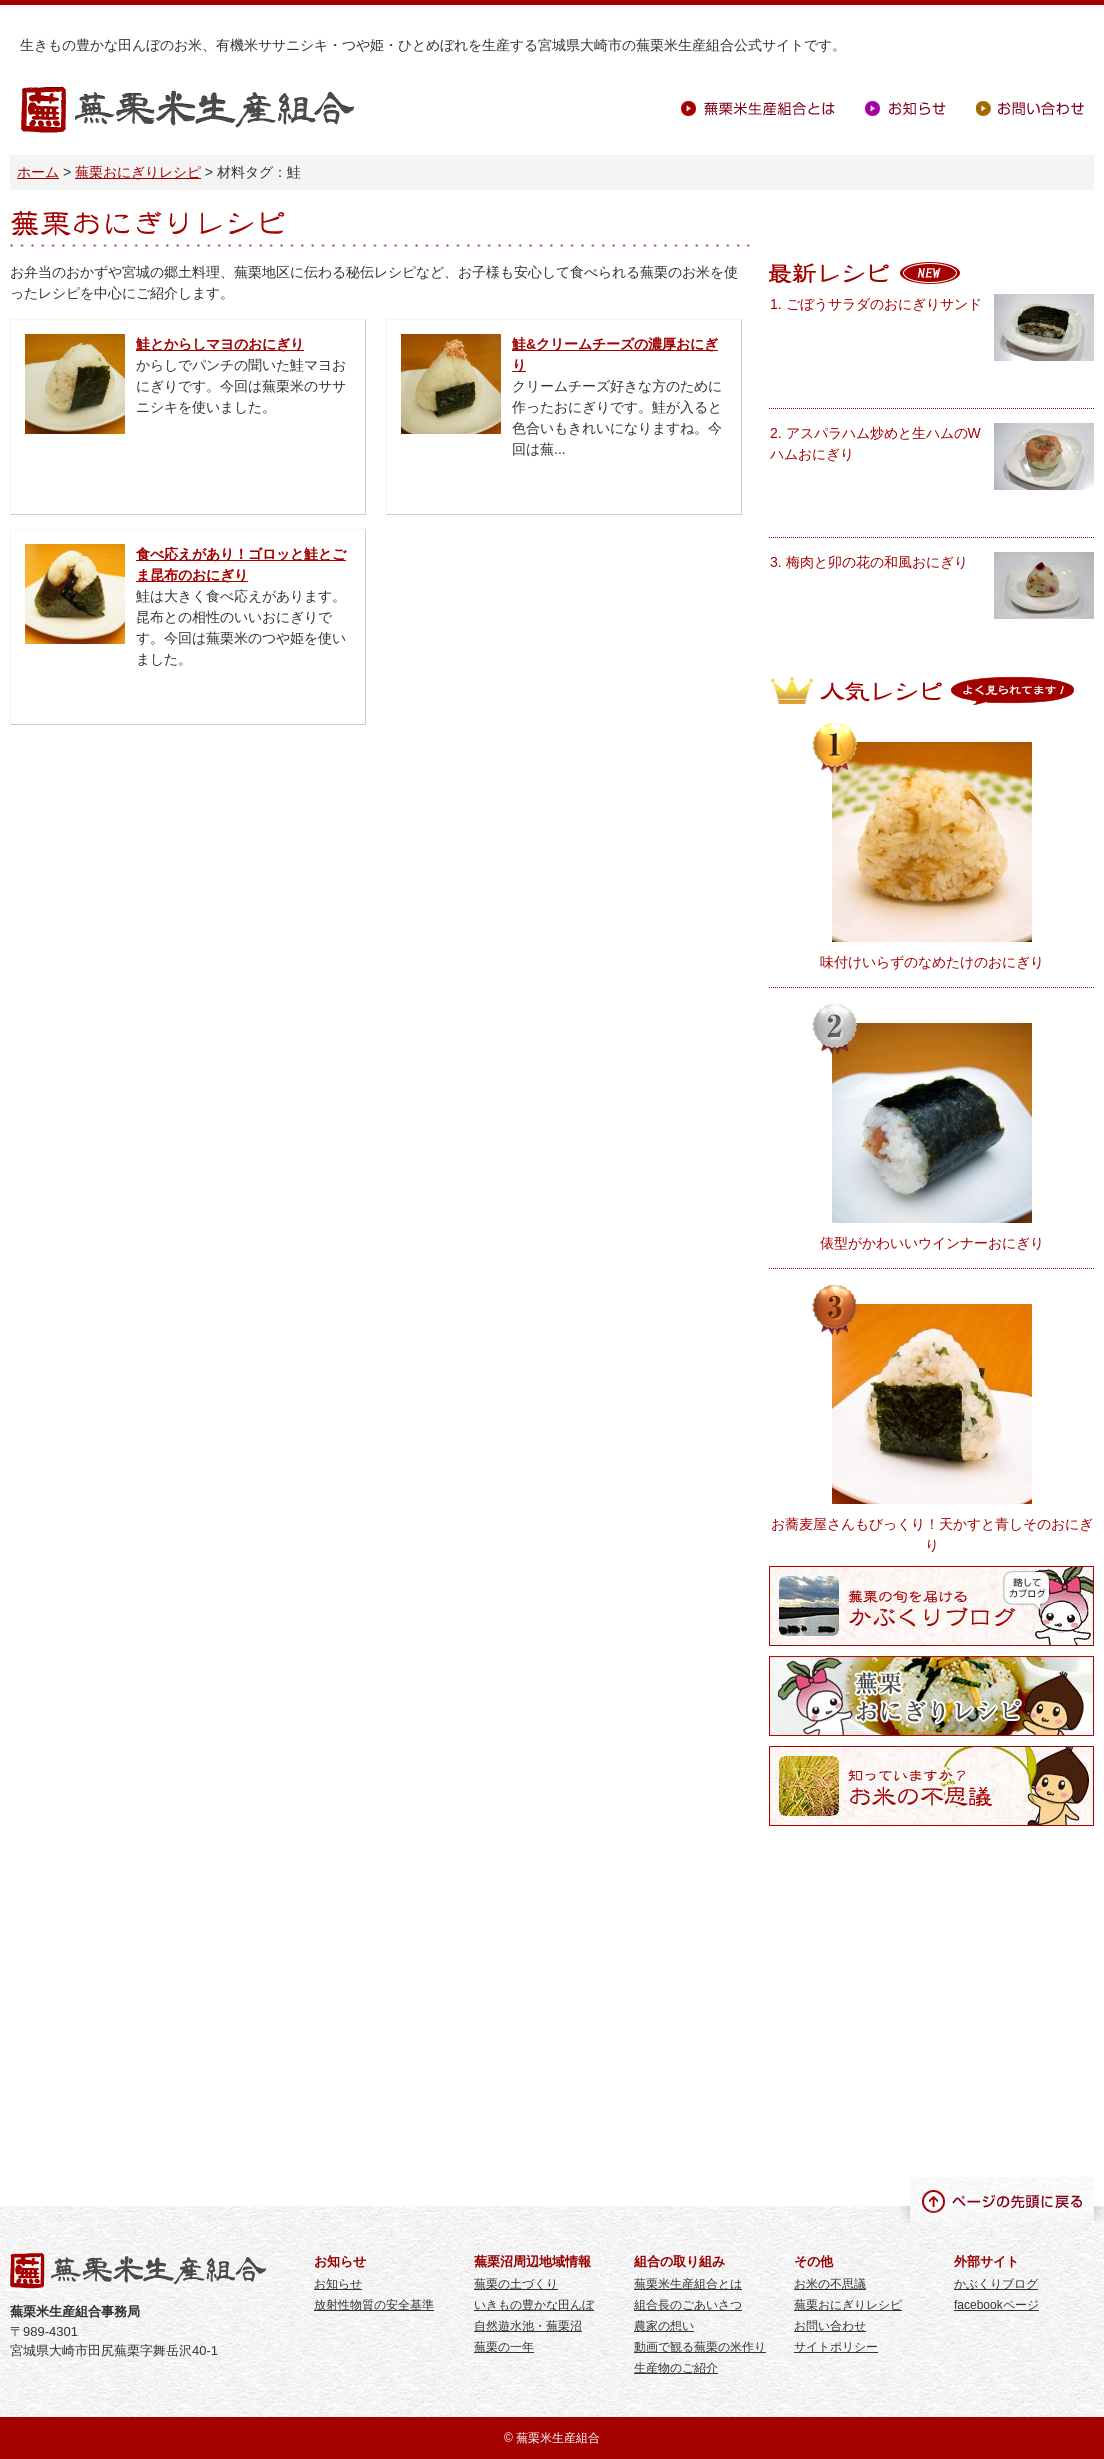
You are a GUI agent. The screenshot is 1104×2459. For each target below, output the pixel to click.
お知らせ (905, 108)
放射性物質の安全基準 (374, 2305)
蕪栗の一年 (504, 2347)
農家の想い (664, 2326)
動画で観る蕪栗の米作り (700, 2347)
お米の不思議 (830, 2284)
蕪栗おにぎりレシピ (138, 172)
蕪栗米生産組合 (187, 110)
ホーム (38, 172)
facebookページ (996, 2305)
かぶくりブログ (996, 2284)
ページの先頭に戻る (1002, 2200)
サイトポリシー (836, 2347)
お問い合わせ (1030, 108)
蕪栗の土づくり (516, 2284)
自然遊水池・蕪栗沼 (528, 2326)
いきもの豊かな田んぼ (534, 2305)
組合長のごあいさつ (688, 2305)
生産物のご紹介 (676, 2368)
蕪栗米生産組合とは (758, 108)
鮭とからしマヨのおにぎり (220, 344)
